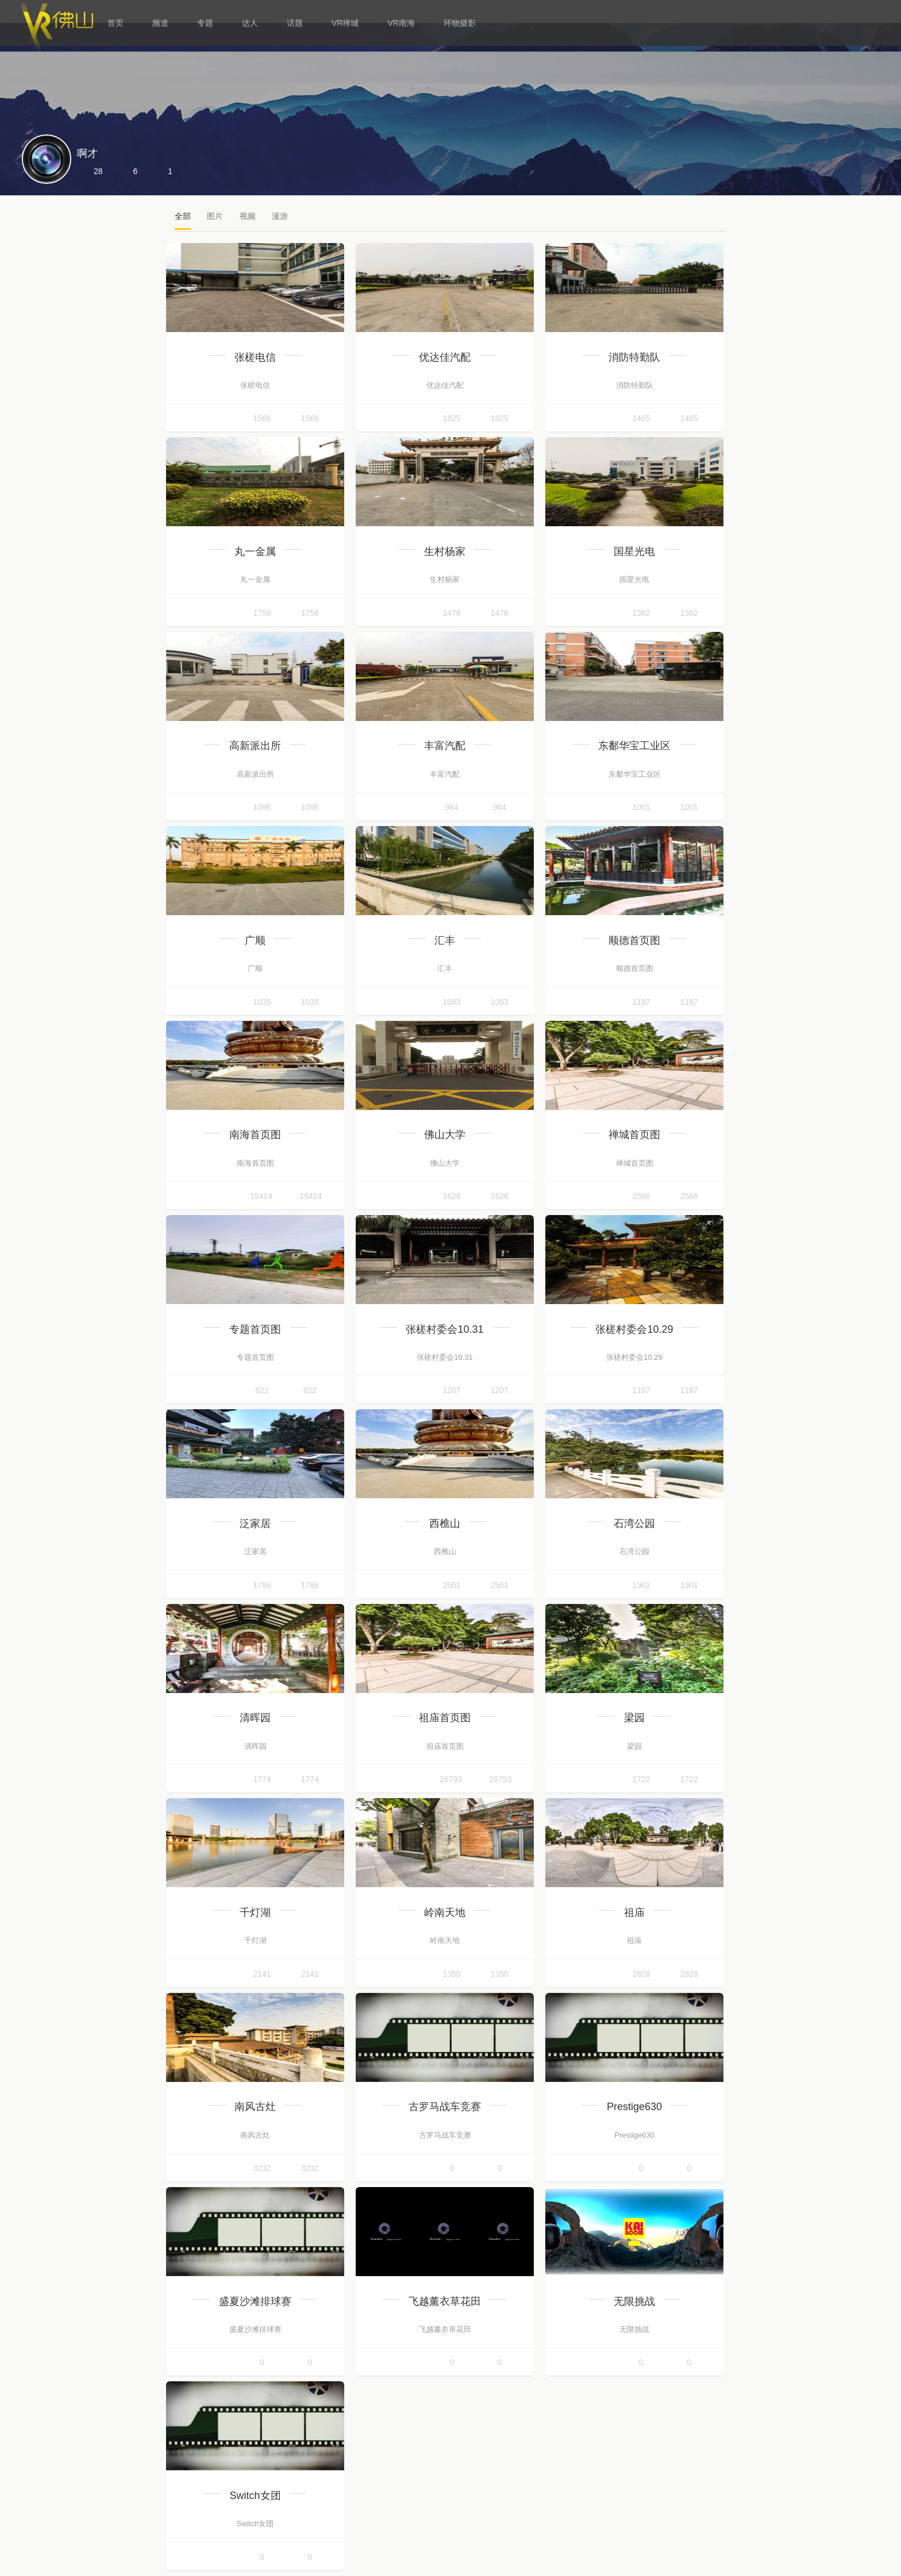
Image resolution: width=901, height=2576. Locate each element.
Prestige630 (634, 2106)
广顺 (255, 940)
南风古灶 (255, 2106)
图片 (215, 216)
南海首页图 (255, 1134)
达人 (250, 23)
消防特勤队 (634, 357)
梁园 (634, 1717)
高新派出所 (255, 745)
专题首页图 (255, 1329)
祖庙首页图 (445, 1717)
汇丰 (444, 940)
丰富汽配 (444, 745)
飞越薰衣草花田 (445, 2301)
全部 (183, 216)
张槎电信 (255, 357)
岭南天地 (444, 1912)
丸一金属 (255, 551)
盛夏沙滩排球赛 (255, 2301)
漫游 (280, 216)
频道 (160, 23)
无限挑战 (634, 2301)
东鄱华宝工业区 (634, 745)
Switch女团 (254, 2495)
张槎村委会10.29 (634, 1329)
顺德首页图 (634, 940)
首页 (115, 23)
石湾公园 (634, 1523)
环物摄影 (460, 23)
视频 (248, 216)
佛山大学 (444, 1134)
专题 (205, 23)
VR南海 (400, 23)
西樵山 (444, 1523)
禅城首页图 (634, 1134)
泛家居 (255, 1523)
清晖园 (255, 1717)
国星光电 (634, 551)
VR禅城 (345, 23)
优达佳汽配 (445, 357)
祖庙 (634, 1912)
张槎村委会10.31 (444, 1329)
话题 (295, 23)
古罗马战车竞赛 (445, 2106)
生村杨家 (444, 551)
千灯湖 (255, 1912)
